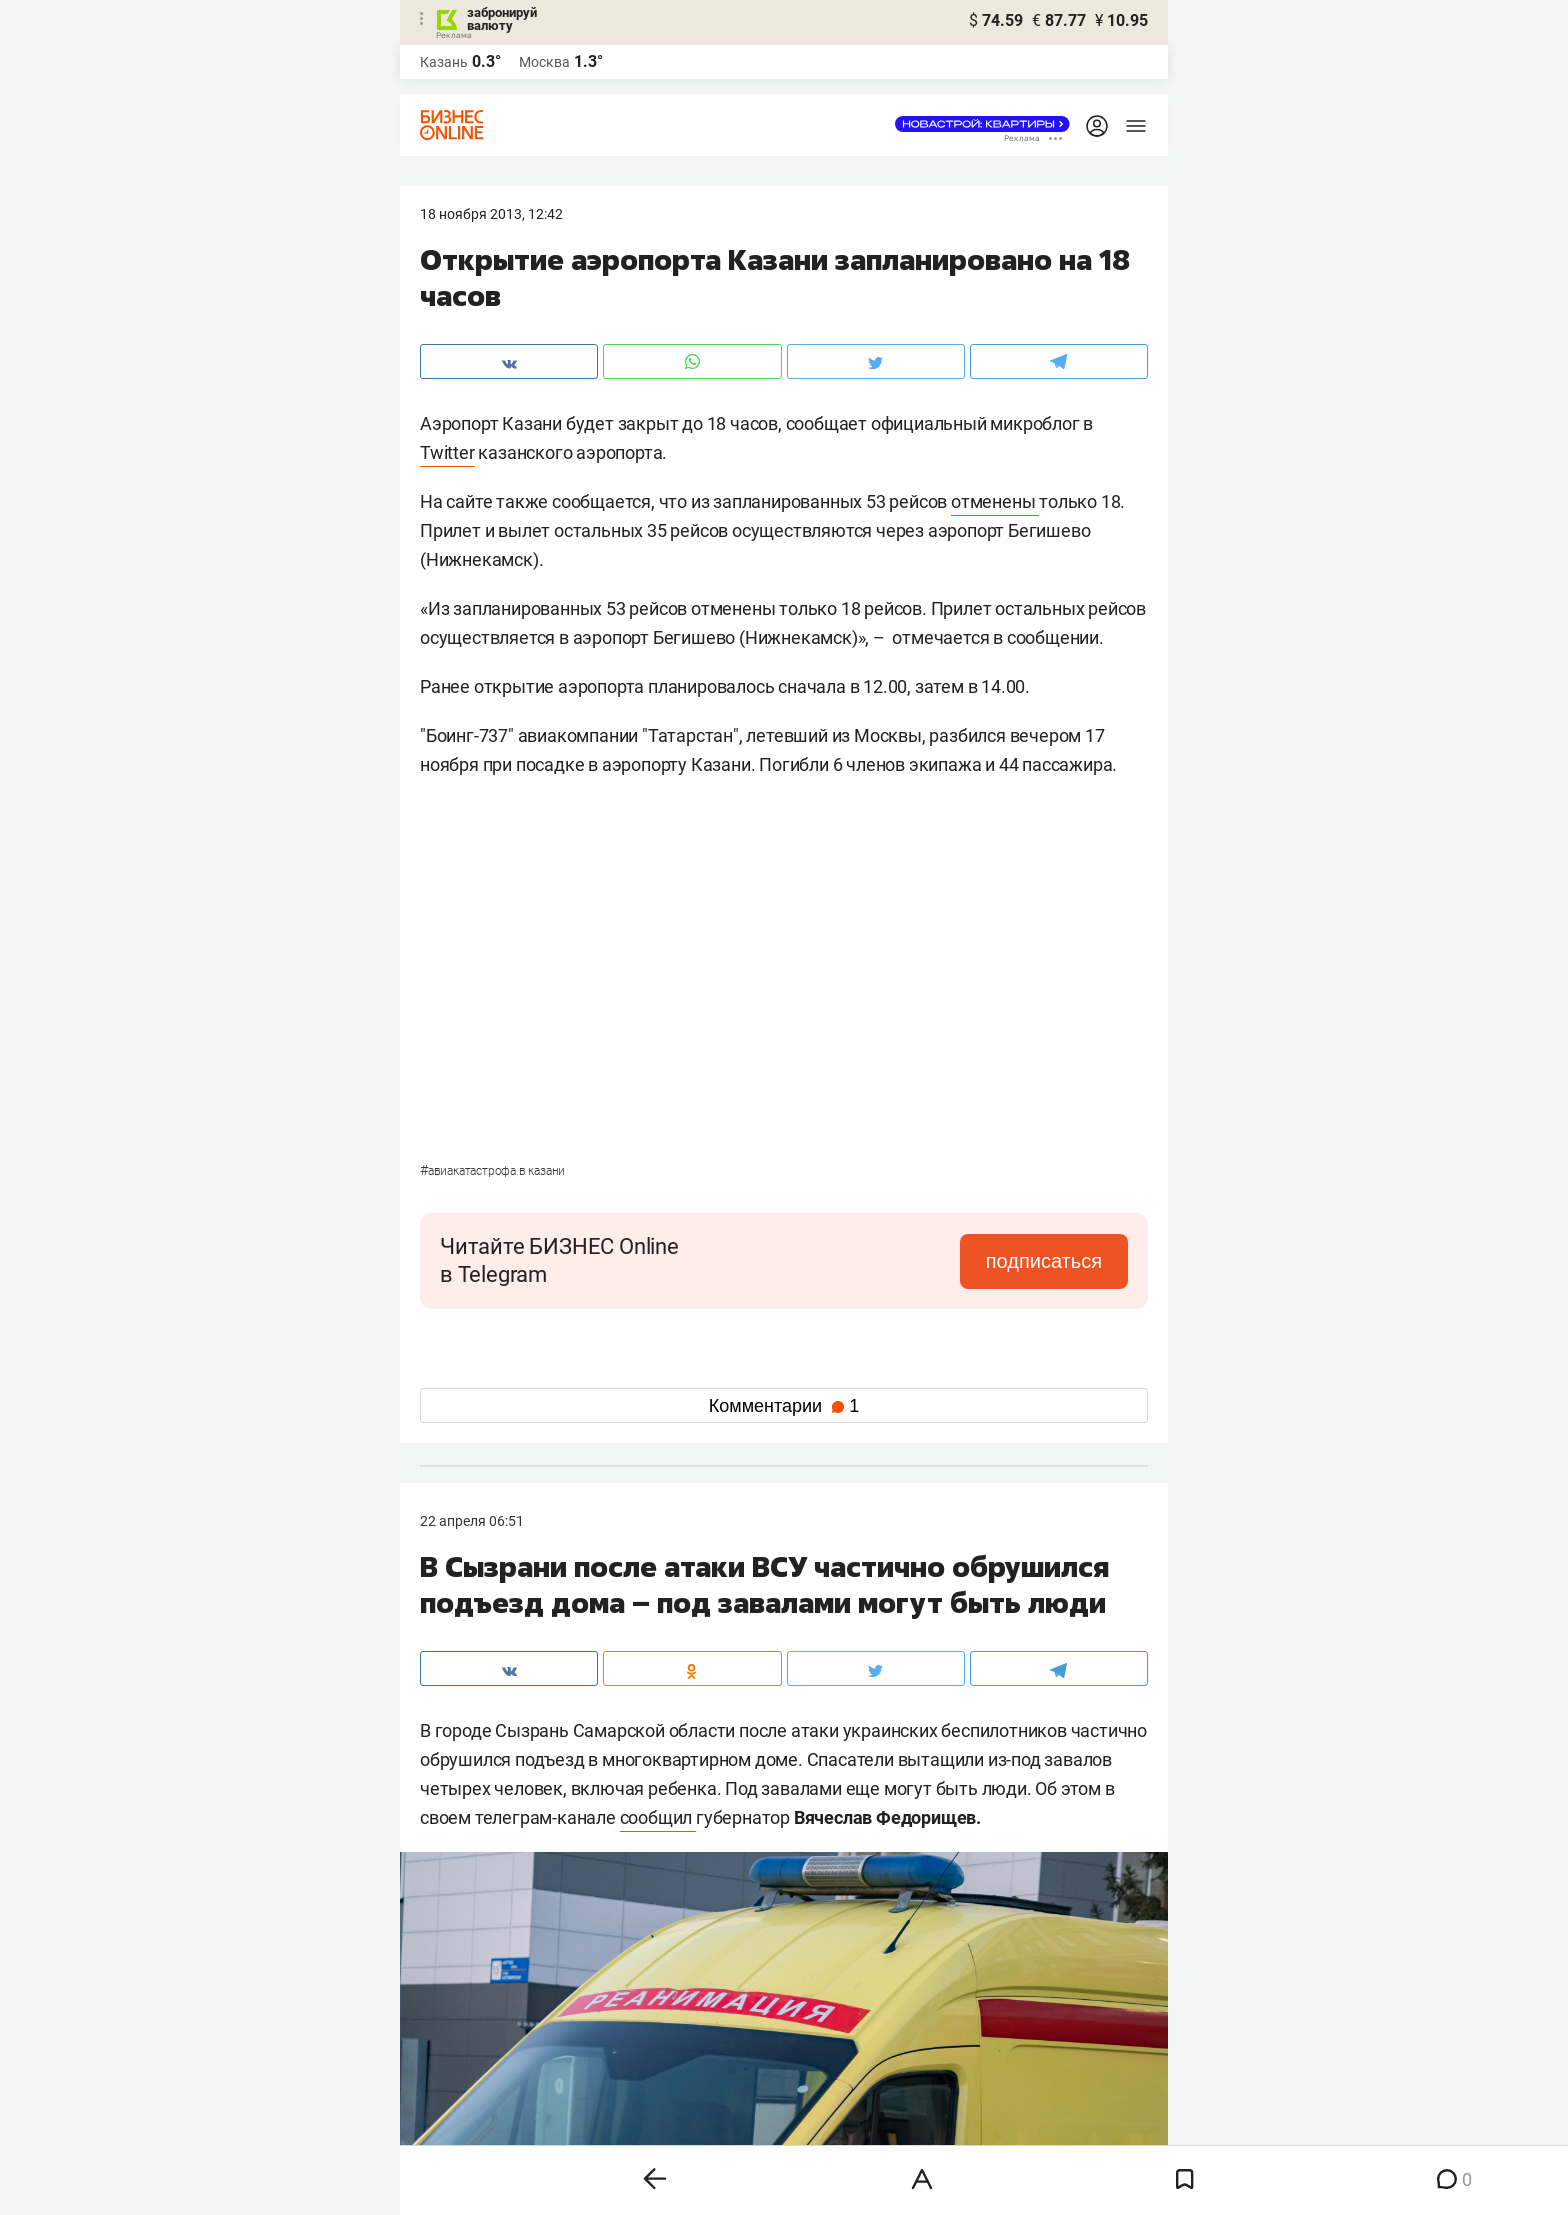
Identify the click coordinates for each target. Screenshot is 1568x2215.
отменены (995, 501)
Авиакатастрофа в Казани (492, 1171)
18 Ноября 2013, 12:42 (491, 214)
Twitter (447, 452)
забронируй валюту (502, 19)
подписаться (1044, 1261)
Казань (444, 62)
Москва (544, 62)
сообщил (658, 1817)
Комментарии (784, 1406)
